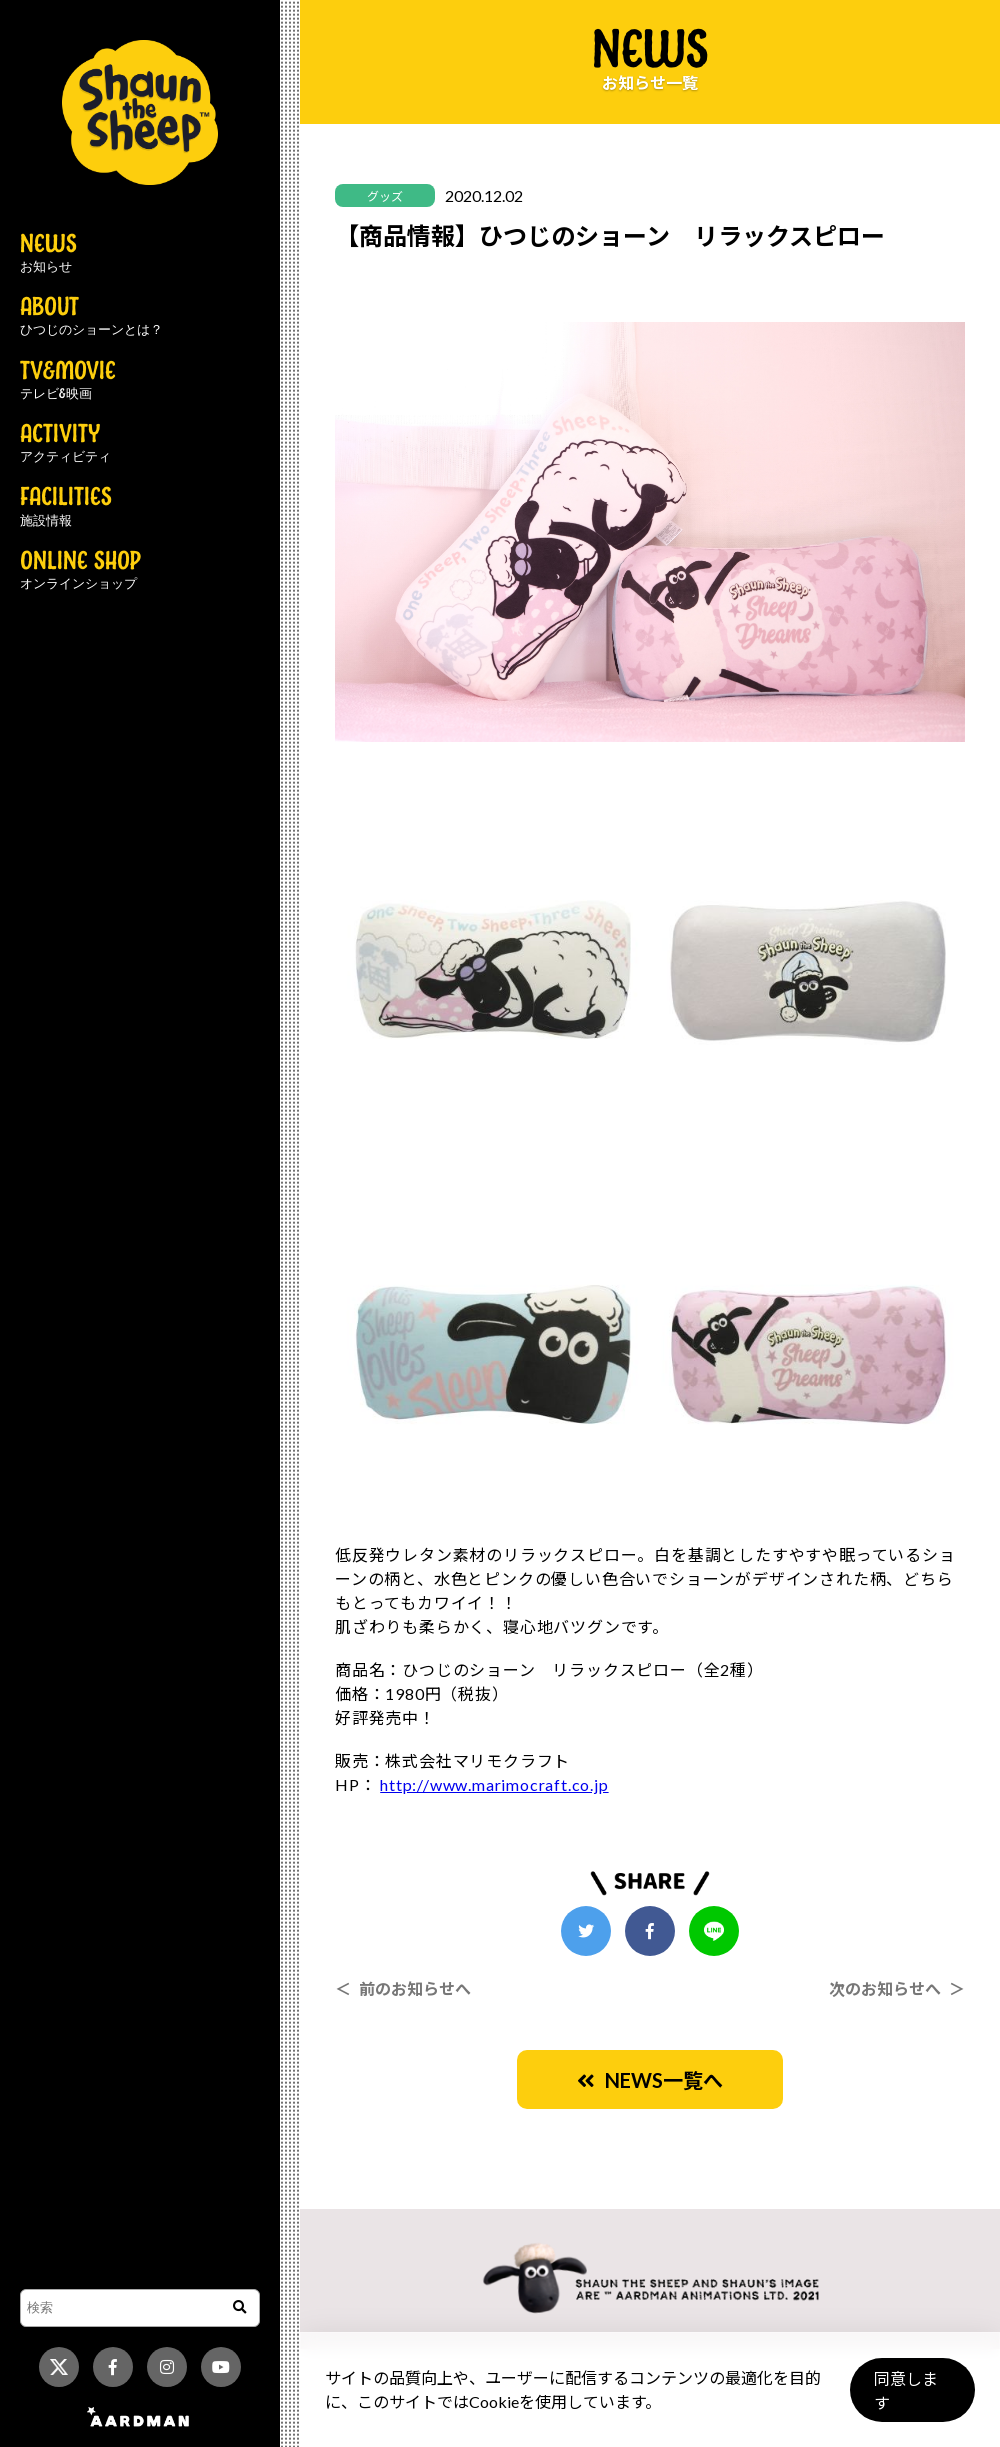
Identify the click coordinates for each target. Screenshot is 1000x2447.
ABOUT (91, 317)
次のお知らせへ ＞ (897, 1988)
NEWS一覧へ (650, 2080)
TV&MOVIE (68, 381)
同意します (911, 2398)
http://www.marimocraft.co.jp (494, 1784)
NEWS (48, 254)
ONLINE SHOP (80, 571)
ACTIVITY (65, 444)
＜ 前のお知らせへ (403, 1988)
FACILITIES (66, 507)
